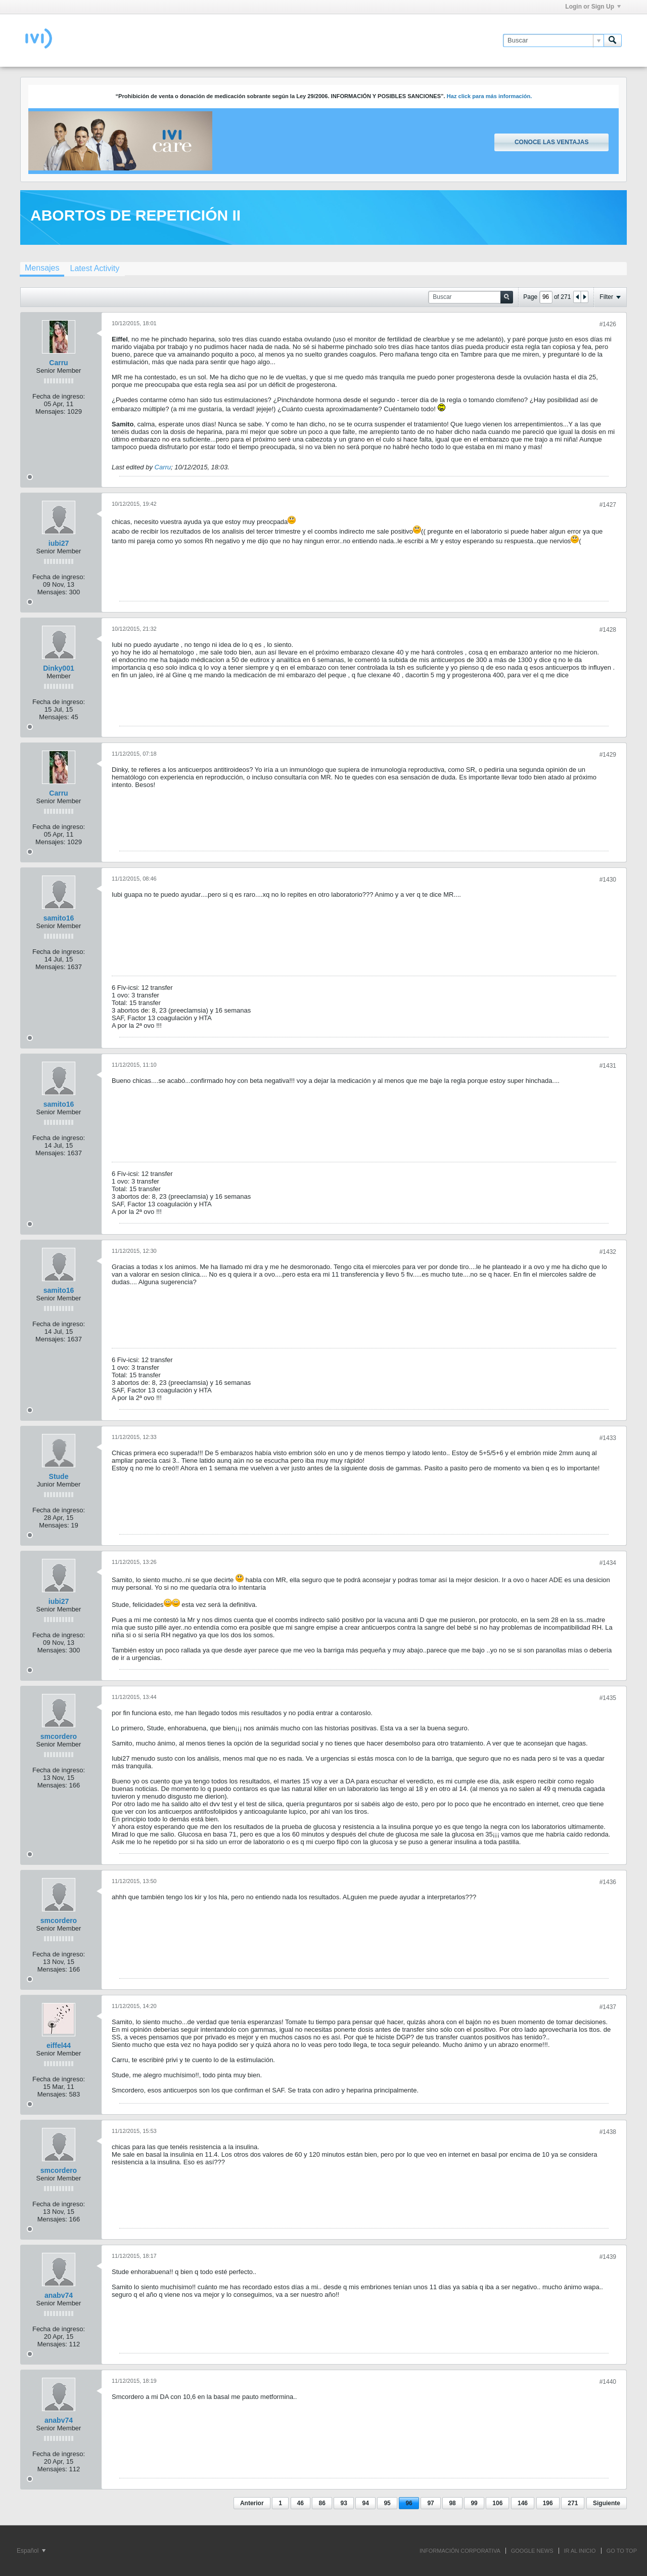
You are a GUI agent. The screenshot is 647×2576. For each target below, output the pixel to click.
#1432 (607, 1251)
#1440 (607, 2381)
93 (343, 2503)
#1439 (607, 2256)
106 (497, 2503)
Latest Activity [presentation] (94, 268)
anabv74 (58, 2295)
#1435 (607, 1697)
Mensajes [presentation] (42, 268)
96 (408, 2503)
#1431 (607, 1065)
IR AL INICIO (580, 2551)
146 (523, 2503)
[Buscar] (553, 40)
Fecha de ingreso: (58, 396)
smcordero (58, 1736)
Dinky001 (58, 668)
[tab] (42, 269)
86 (321, 2503)
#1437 (607, 2007)
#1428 (607, 629)
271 (573, 2503)
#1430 (607, 879)
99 (474, 2503)
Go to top (622, 2551)
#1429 (607, 754)
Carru (58, 363)
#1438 (607, 2131)
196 (548, 2503)
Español (31, 2550)
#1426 (607, 324)
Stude (59, 1476)
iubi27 (59, 543)
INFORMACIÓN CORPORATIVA (460, 2551)
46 (300, 2503)
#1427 (607, 504)
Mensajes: (50, 411)
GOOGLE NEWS (532, 2551)
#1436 (607, 1882)
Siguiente (606, 2503)
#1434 (607, 1562)
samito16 (58, 918)
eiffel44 (59, 2045)
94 (365, 2503)
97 (430, 2503)
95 (387, 2503)
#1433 (607, 1438)
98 (452, 2503)
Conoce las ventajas (551, 142)
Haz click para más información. (489, 96)
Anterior (252, 2503)
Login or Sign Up (593, 6)
